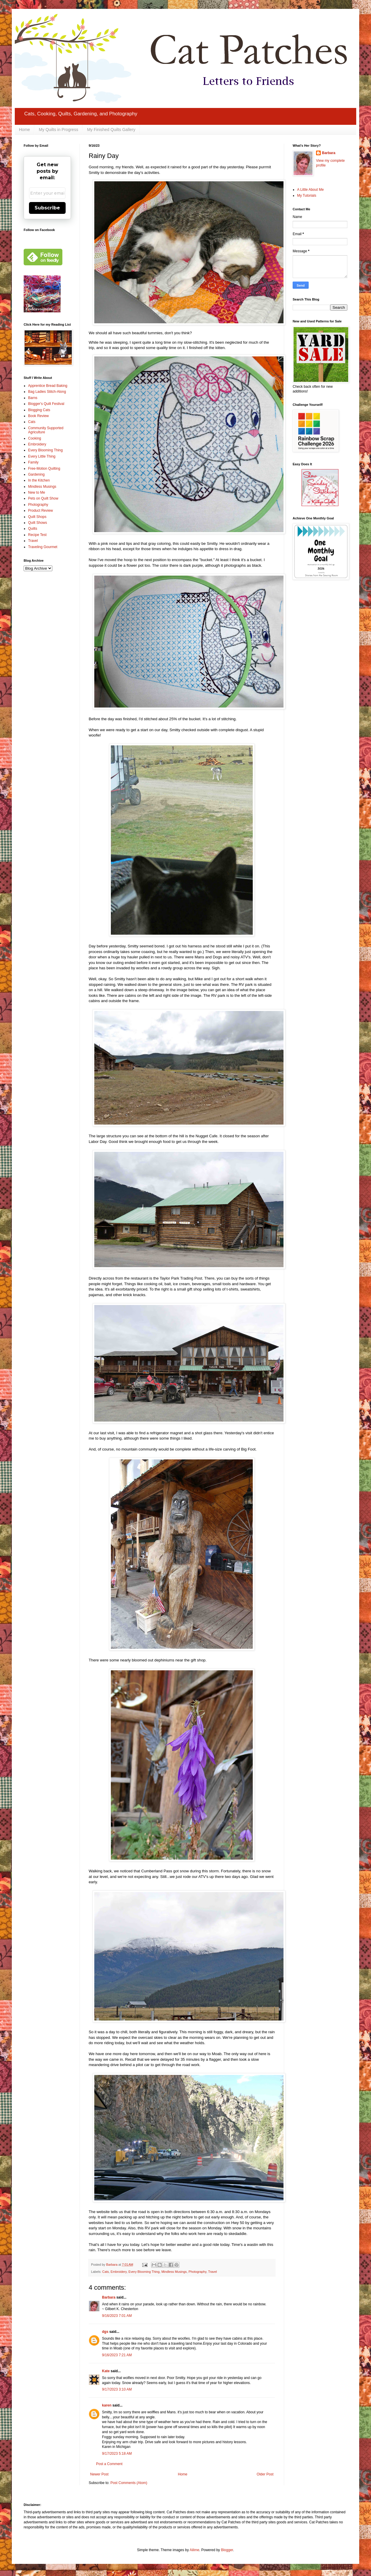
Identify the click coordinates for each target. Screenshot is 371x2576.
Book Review (38, 416)
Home (24, 129)
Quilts (32, 528)
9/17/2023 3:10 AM (117, 2389)
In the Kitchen (39, 480)
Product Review (40, 510)
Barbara (108, 2297)
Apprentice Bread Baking (47, 386)
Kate (106, 2371)
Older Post (265, 2474)
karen (106, 2405)
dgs (105, 2332)
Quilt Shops (37, 517)
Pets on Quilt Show (43, 498)
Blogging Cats (39, 410)
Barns (32, 398)
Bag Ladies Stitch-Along (47, 392)
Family (33, 462)
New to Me (36, 492)
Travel (212, 2271)
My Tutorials (306, 195)
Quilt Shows (37, 523)
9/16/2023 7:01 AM (117, 2316)
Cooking (34, 438)
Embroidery (119, 2271)
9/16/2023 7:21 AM (117, 2355)
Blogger (227, 2550)
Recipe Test (37, 535)
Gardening (36, 474)
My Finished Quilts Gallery (111, 129)
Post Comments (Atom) (128, 2483)
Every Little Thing (42, 456)
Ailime (194, 2550)
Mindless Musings (174, 2271)
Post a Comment (109, 2464)
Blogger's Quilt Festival (46, 404)
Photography (197, 2271)
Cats (105, 2271)
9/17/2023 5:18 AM (117, 2453)
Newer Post (99, 2474)
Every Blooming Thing (143, 2271)
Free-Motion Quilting (44, 468)
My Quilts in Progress (58, 129)
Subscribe (47, 208)
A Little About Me (310, 190)
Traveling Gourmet (42, 547)
